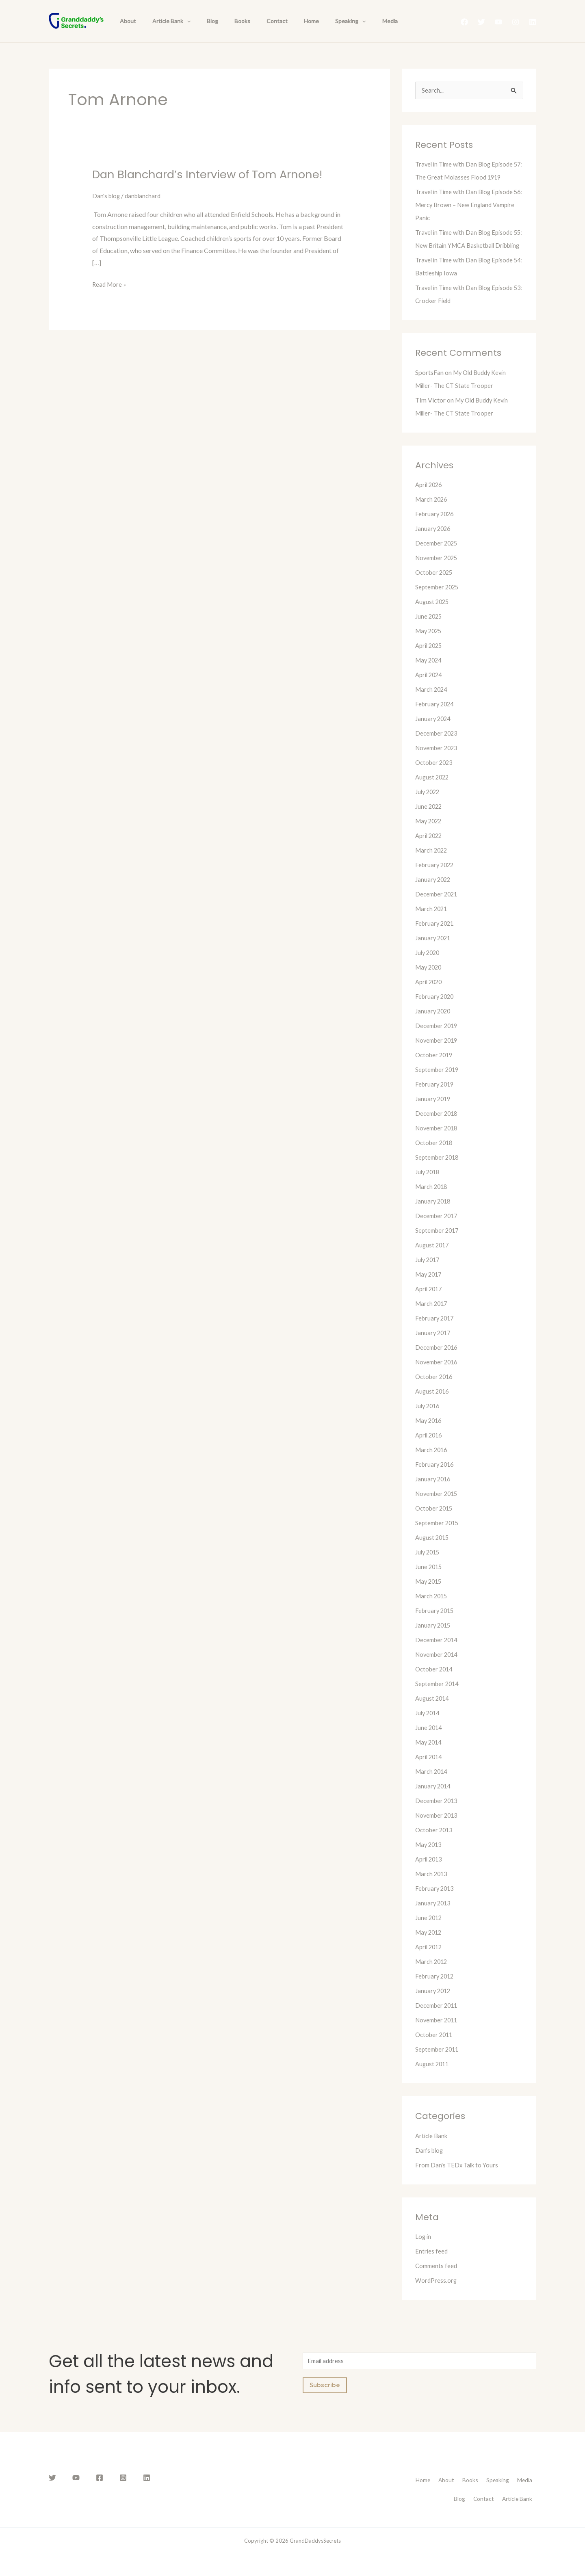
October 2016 (435, 1390)
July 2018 (428, 1185)
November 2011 (438, 2033)
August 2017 (433, 1258)
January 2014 (434, 1799)
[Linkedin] (532, 22)
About (125, 20)
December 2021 (438, 907)
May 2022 (429, 834)
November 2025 (438, 571)
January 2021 (434, 951)
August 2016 (433, 1405)
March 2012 (432, 1975)
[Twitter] (481, 22)
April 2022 (430, 849)
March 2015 (432, 1609)
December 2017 (438, 1229)
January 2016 (434, 1492)
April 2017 (430, 1302)
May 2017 (429, 1288)
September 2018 (438, 1171)
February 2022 (435, 878)
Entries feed (431, 2265)
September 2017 (438, 1244)
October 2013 (435, 1843)
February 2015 (435, 1624)
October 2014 (435, 1682)
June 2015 (429, 1580)
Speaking (318, 21)
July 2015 (428, 1565)
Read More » (110, 283)
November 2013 (438, 1829)
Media (353, 20)
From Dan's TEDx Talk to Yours (458, 2178)
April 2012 (430, 1960)
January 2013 (434, 1916)
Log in (423, 2250)
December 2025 (438, 557)
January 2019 (434, 1112)
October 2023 (435, 776)
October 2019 (435, 1068)
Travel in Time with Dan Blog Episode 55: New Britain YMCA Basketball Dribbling (467, 246)
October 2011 (435, 2048)
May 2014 (429, 1756)
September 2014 (438, 1697)
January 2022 (434, 893)
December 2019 (438, 1039)
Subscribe (325, 2400)
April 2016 (430, 1449)
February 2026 (435, 527)
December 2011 (438, 2019)
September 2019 (438, 1083)
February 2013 (435, 1902)
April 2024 (430, 688)
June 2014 (429, 1741)
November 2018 (438, 1141)
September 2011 (438, 2063)
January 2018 (434, 1215)
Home (284, 20)
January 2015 (434, 1639)
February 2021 (435, 937)
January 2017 (434, 1346)
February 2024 (435, 717)
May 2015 (429, 1595)
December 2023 (438, 747)
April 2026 (430, 498)
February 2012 (435, 1990)
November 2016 (438, 1375)
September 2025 (438, 600)
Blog (200, 20)
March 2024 (432, 703)
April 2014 (430, 1770)
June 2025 (429, 630)
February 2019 (435, 1098)
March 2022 (432, 864)
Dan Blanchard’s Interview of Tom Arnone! (218, 174)
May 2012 (429, 1946)
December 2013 (438, 1814)
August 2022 (433, 790)
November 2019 (438, 1054)
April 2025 (430, 659)
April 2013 (430, 1873)
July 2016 (428, 1419)
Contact (255, 20)
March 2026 (432, 513)
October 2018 (435, 1156)
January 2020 (434, 1024)
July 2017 (428, 1273)
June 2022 (429, 820)
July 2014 (428, 1726)
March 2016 (432, 1463)
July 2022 (428, 805)
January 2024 (434, 732)
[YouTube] (498, 22)
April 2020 (430, 995)
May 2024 (429, 674)
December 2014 (438, 1653)
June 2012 (429, 1931)
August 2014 (433, 1712)
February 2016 (435, 1478)
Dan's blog (107, 195)
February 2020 (435, 1010)
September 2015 (438, 1536)
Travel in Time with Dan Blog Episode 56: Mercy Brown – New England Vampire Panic (467, 205)
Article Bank (164, 21)
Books (225, 20)
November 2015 (438, 1507)
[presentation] (179, 21)
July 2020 (428, 966)
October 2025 (435, 586)
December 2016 (438, 1361)
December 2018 (438, 1127)
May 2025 (429, 644)
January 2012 (434, 2004)
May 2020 (429, 981)
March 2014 (432, 1785)
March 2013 (432, 1887)
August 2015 (433, 1551)
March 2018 (432, 1200)
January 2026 (434, 542)
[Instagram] (515, 22)
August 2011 (433, 2077)
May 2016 (429, 1434)
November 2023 (438, 761)
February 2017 (435, 1332)
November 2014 (438, 1668)
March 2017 (432, 1317)
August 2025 (433, 615)
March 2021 (432, 922)
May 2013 (429, 1858)
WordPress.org (436, 2294)
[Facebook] (464, 22)
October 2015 (435, 1522)
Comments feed (437, 2279)
